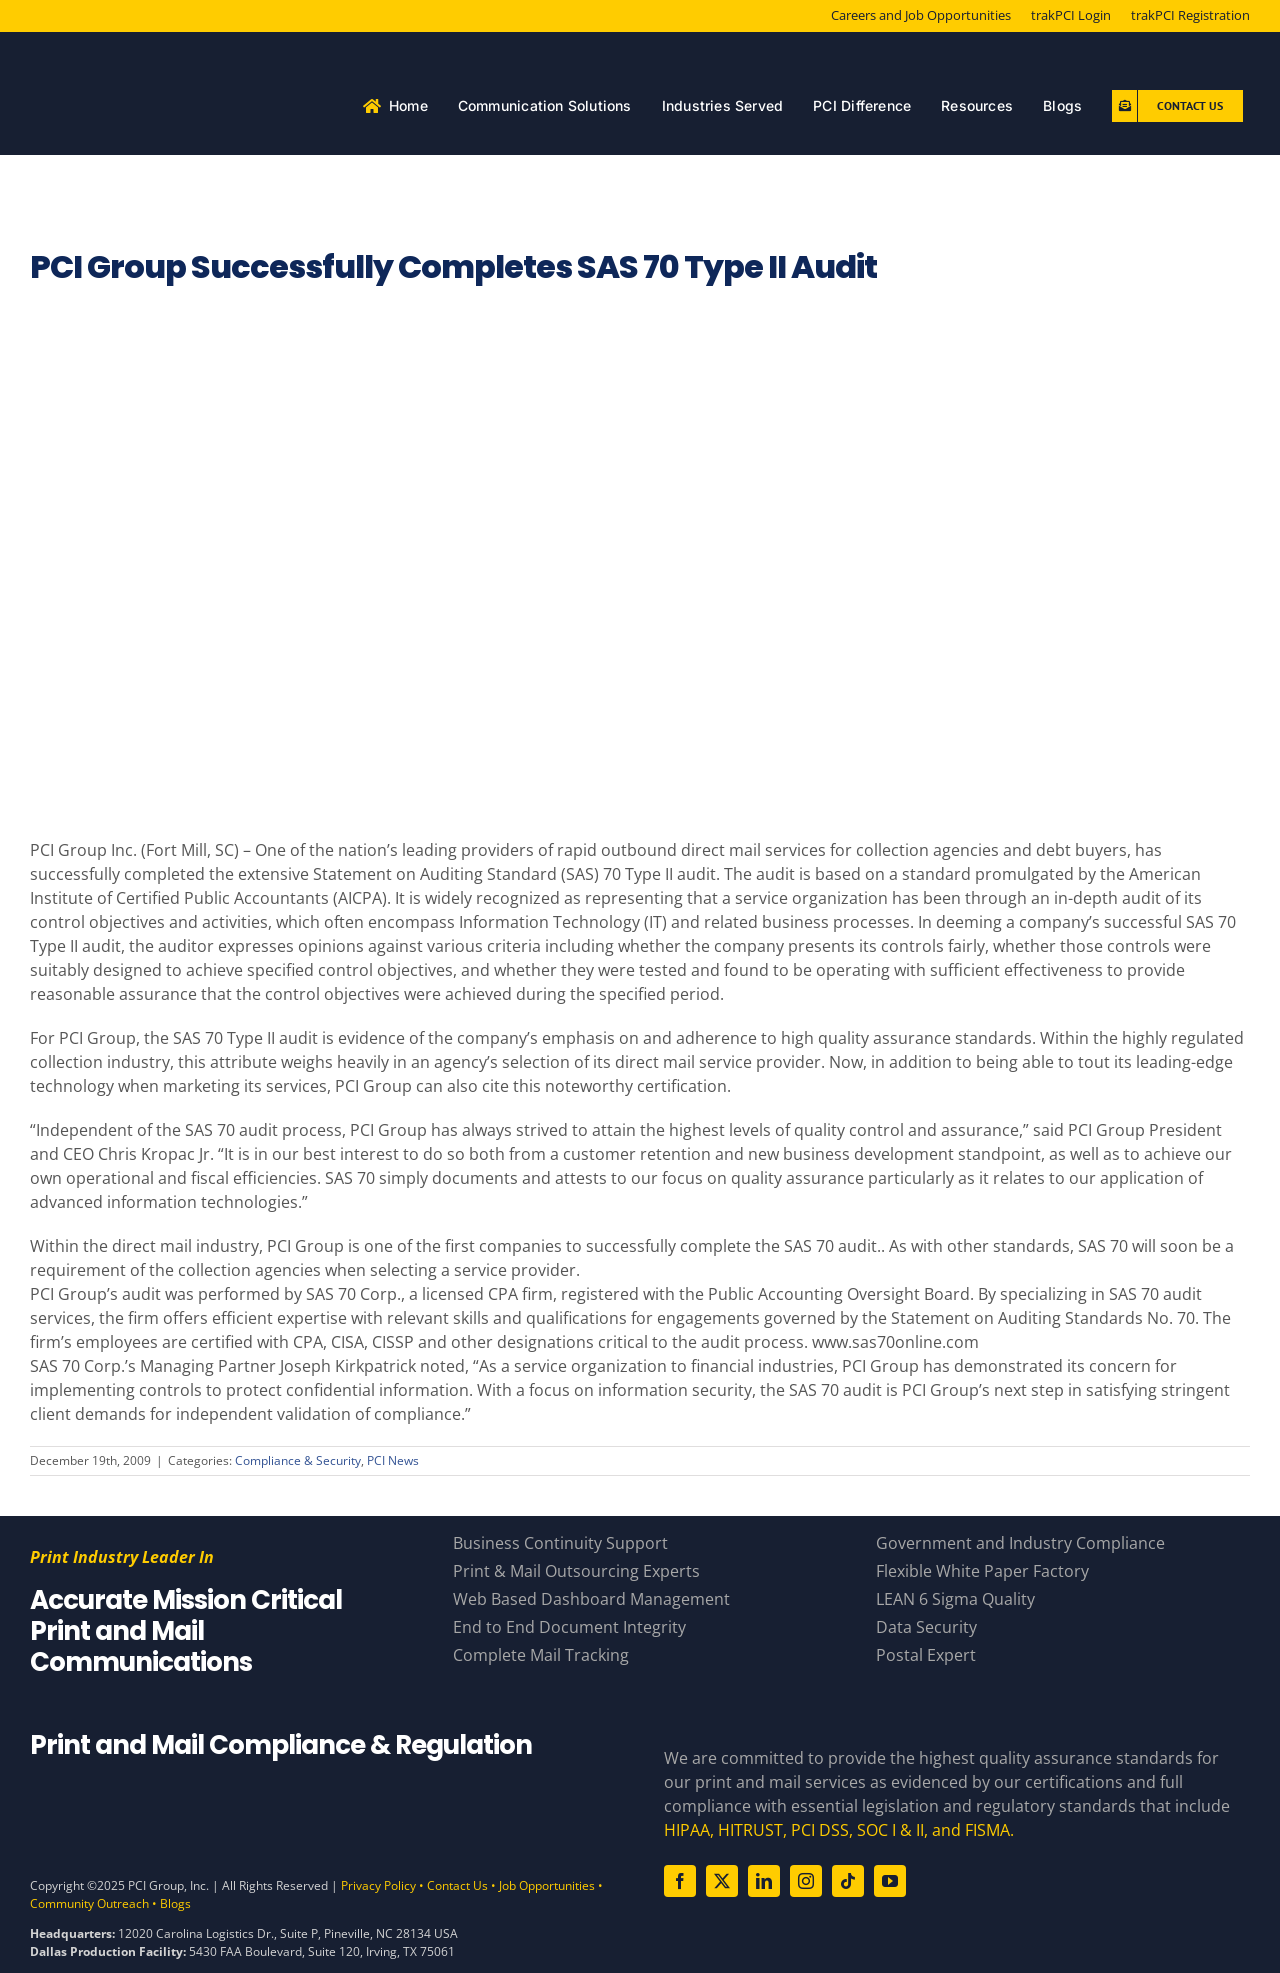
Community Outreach (89, 1903)
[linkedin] (764, 1881)
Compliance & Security (298, 1460)
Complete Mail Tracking (541, 1655)
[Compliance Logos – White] (323, 1798)
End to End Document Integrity (569, 1627)
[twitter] (722, 1881)
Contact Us (457, 1885)
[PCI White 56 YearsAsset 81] (184, 55)
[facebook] (680, 1881)
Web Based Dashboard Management (591, 1599)
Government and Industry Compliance (1020, 1543)
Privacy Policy (378, 1885)
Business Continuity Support (560, 1543)
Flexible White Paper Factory (982, 1571)
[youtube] (890, 1881)
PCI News (393, 1460)
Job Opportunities (547, 1885)
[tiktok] (848, 1881)
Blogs (175, 1903)
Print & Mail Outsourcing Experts (576, 1571)
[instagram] (806, 1881)
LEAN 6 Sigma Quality (955, 1599)
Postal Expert (926, 1655)
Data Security (926, 1627)
